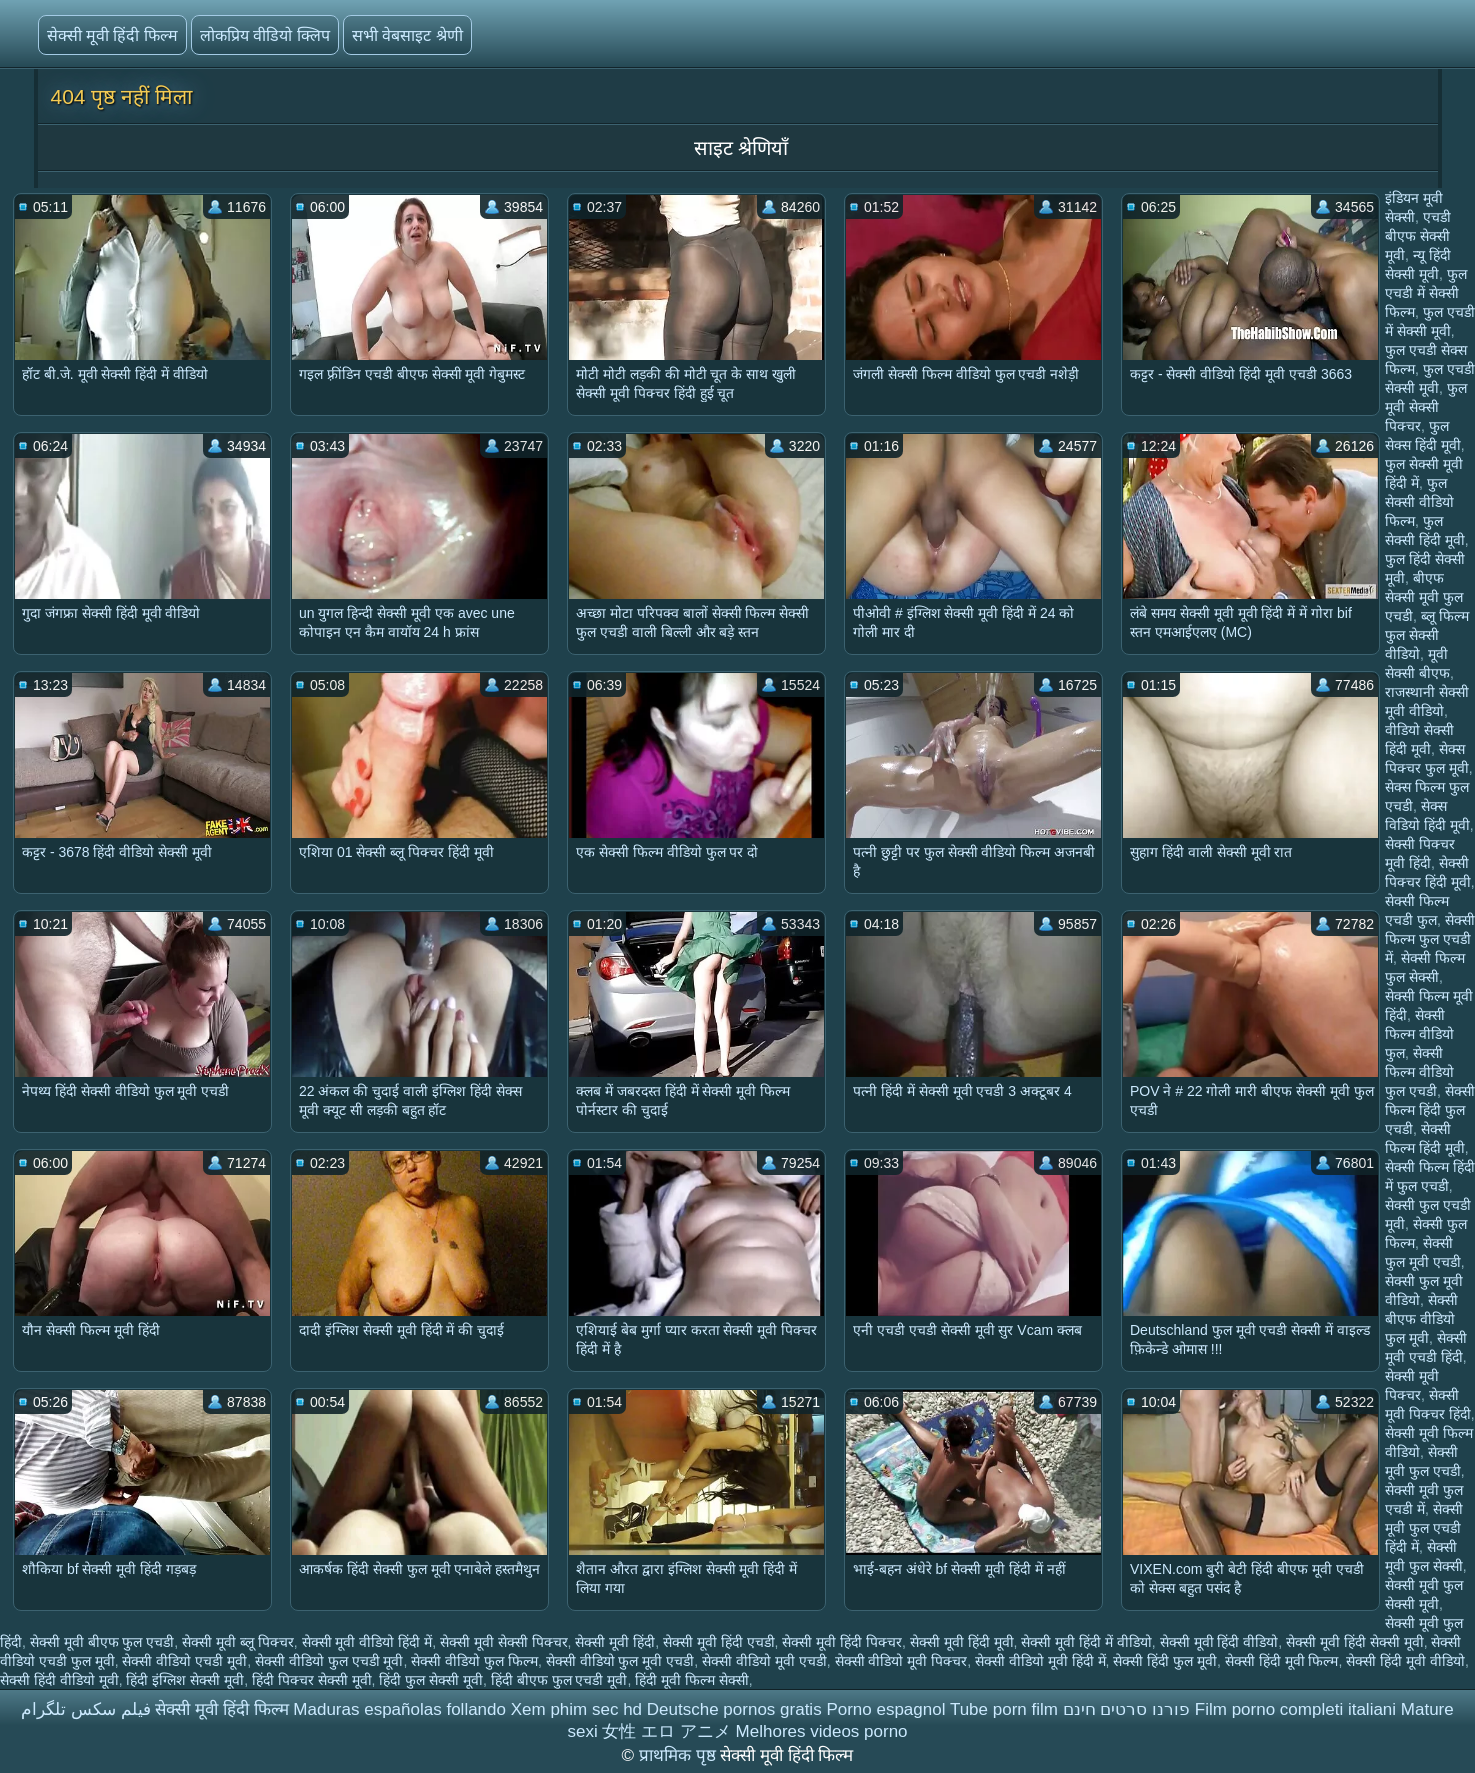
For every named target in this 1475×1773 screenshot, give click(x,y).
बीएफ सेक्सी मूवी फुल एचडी (1424, 597)
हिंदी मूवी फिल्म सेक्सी (692, 1680)
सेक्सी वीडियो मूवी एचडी (764, 1661)
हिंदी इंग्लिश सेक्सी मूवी (185, 1680)
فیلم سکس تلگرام (85, 1709)
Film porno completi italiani (1295, 1709)
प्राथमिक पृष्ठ (679, 1755)
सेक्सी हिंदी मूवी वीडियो (1405, 1661)
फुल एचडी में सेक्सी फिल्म (1426, 293)
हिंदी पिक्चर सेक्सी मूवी (312, 1680)
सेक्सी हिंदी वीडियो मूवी (59, 1680)
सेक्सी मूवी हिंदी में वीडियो (1086, 1642)
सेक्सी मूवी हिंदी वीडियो (1219, 1642)
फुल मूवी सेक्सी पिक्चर (1426, 407)
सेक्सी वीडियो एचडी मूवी (184, 1661)
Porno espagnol (885, 1709)
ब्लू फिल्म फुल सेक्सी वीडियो (1427, 635)
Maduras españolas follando (399, 1709)
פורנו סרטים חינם (1126, 1709)
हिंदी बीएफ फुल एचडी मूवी (559, 1680)
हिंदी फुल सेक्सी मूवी (431, 1680)
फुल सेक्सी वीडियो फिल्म (1419, 502)
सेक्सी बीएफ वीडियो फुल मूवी (1421, 1319)
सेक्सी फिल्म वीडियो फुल (1419, 1034)
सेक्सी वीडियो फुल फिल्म (474, 1661)
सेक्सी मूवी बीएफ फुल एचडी (102, 1642)
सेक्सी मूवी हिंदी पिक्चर (842, 1642)
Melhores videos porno (822, 1731)
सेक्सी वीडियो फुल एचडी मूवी (329, 1661)
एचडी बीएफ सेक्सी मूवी (1418, 236)
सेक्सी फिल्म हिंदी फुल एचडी (1430, 1110)
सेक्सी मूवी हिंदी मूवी (962, 1642)
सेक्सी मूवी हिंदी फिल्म (112, 35)
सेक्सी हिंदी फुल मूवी (1165, 1661)
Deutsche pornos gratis (734, 1709)
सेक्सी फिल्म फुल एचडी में (1430, 939)
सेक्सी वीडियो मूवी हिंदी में (1040, 1661)
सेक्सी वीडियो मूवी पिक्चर (901, 1661)
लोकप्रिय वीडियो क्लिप (265, 35)
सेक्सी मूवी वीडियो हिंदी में (367, 1642)
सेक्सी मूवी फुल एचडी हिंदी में (1424, 1528)
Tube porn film (1004, 1709)
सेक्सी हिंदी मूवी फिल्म (1282, 1661)
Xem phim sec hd (576, 1709)
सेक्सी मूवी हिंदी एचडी (719, 1642)
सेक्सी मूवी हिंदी (615, 1642)
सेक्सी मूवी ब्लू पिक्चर (238, 1642)
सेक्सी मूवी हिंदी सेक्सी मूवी (1355, 1642)
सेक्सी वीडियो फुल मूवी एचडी (620, 1661)
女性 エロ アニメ (666, 1731)
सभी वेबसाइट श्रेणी (407, 35)
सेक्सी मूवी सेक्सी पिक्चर (504, 1642)
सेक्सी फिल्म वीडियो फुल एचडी (1419, 1072)
